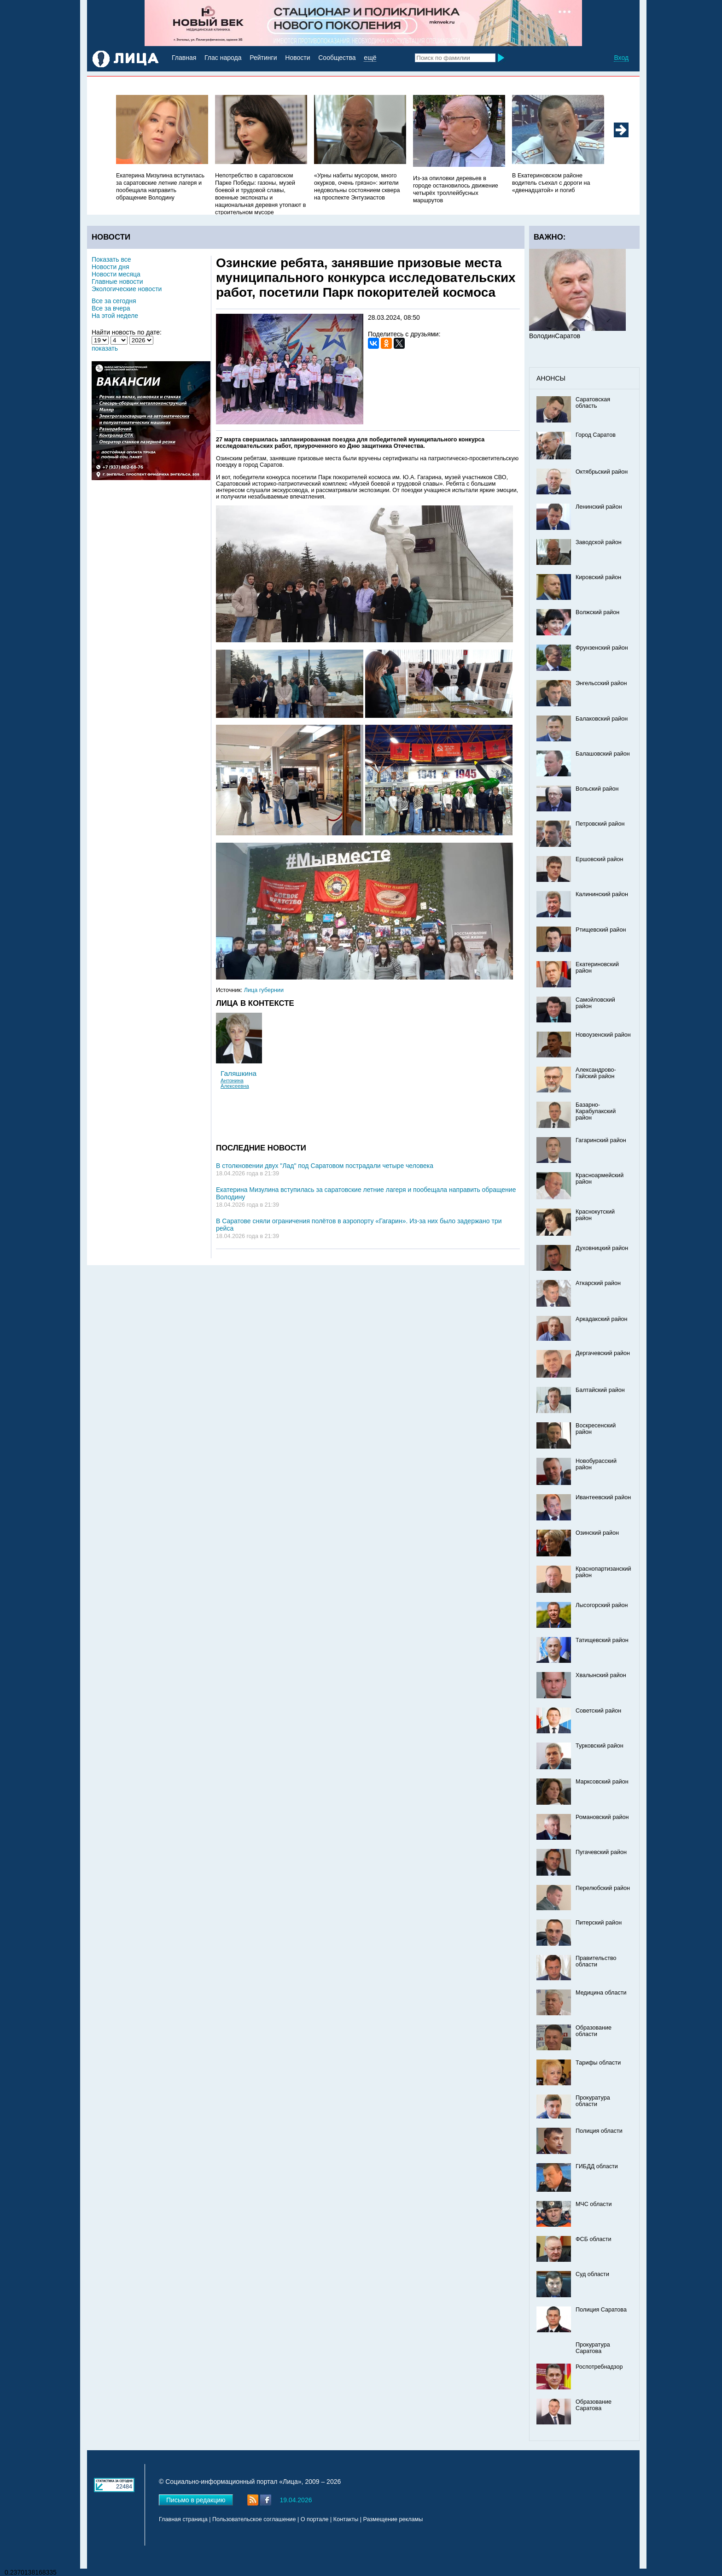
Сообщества (336, 57)
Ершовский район (599, 859)
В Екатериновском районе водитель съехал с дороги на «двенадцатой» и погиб (551, 183)
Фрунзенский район (602, 648)
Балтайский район (600, 1390)
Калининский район (602, 894)
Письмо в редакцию (196, 2500)
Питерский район (599, 1922)
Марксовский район (602, 1781)
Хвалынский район (601, 1675)
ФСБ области (593, 2239)
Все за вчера (111, 308)
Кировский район (598, 577)
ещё (370, 57)
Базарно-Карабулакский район (596, 1111)
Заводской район (599, 542)
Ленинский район (599, 507)
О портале (315, 2519)
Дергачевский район (603, 1353)
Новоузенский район (603, 1035)
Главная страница (183, 2519)
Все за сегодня (114, 301)
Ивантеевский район (603, 1497)
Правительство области (596, 1961)
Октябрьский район (602, 472)
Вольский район (597, 789)
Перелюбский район (603, 1888)
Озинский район (597, 1533)
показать (105, 348)
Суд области (592, 2274)
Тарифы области (598, 2063)
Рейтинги (263, 57)
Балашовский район (603, 754)
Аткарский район (598, 1283)
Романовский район (602, 1817)
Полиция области (599, 2131)
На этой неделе (115, 315)
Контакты (345, 2519)
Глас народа (222, 57)
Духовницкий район (602, 1248)
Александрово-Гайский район (596, 1073)
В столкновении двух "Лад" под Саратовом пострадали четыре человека (324, 1165)
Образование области (593, 2030)
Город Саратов (596, 435)
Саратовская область (593, 402)
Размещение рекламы (393, 2519)
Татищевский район (602, 1640)
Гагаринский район (601, 1140)
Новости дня (110, 266)
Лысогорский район (602, 1605)
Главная (184, 57)
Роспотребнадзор (599, 2367)
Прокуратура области (593, 2101)
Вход (621, 57)
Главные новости (117, 281)
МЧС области (593, 2204)
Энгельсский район (601, 683)
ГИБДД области (597, 2166)
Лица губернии (264, 990)
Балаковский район (602, 719)
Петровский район (600, 824)
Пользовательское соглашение (254, 2519)
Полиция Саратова (601, 2309)
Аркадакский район (602, 1319)
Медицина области (601, 1992)
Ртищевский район (601, 930)
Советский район (598, 1711)
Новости (297, 57)
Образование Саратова (593, 2405)
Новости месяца (116, 274)
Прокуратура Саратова (593, 2347)
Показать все (111, 259)
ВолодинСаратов (554, 336)
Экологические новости (127, 289)
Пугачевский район (601, 1852)
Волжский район (597, 612)
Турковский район (599, 1746)
